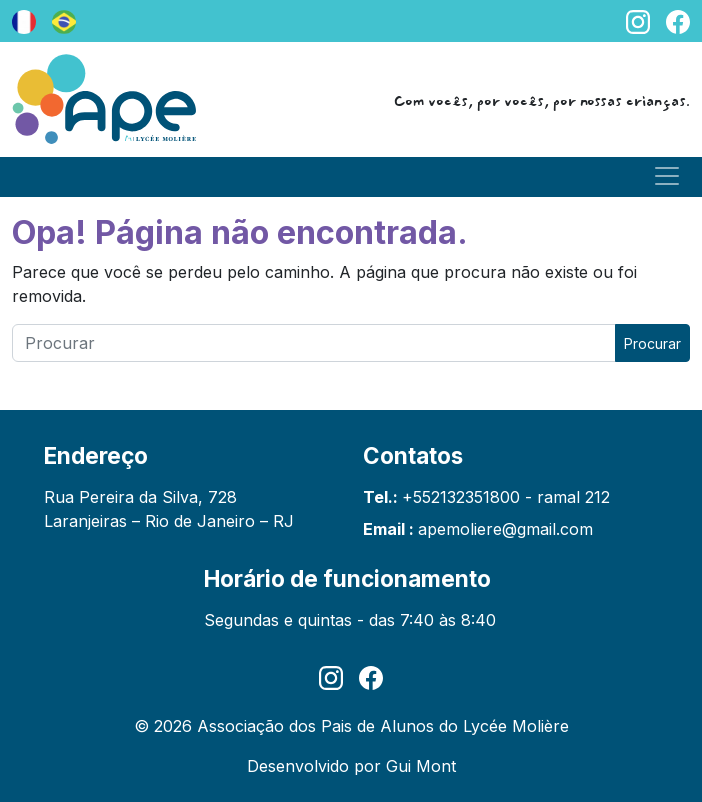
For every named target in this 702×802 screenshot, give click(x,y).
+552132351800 (461, 497)
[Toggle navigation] (667, 176)
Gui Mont (421, 766)
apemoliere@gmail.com (505, 529)
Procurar (652, 343)
